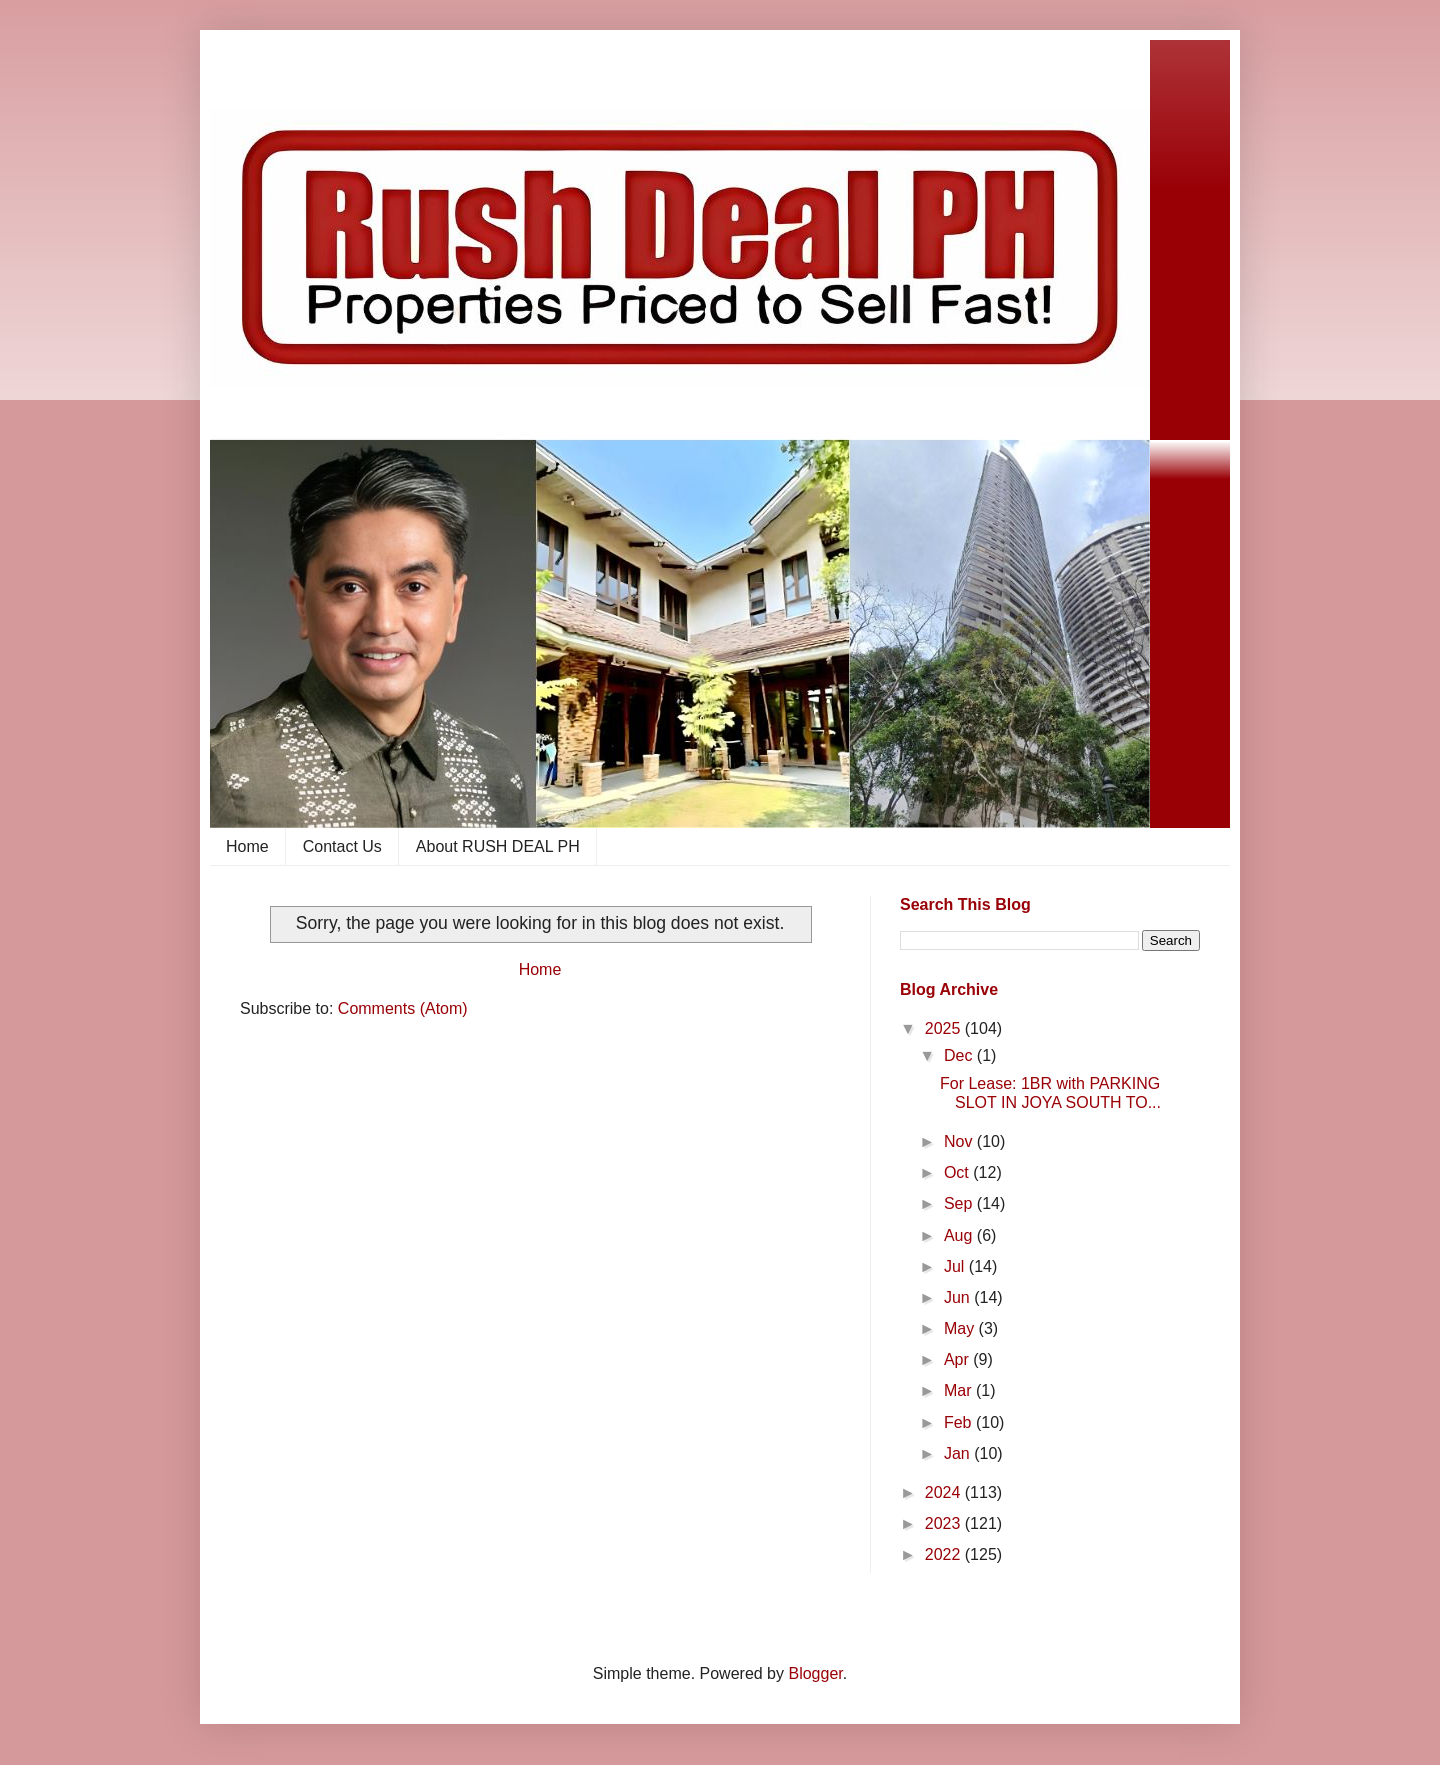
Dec (960, 1055)
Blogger (815, 1673)
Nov (960, 1141)
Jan (959, 1453)
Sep (960, 1203)
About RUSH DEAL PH (498, 846)
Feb (960, 1422)
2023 (945, 1523)
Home (247, 846)
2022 (945, 1554)
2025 (945, 1028)
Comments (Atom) (403, 1008)
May (961, 1328)
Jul (956, 1266)
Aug (960, 1235)
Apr (958, 1359)
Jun (959, 1297)
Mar (960, 1390)
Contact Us (342, 846)
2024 (945, 1492)
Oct (958, 1172)
